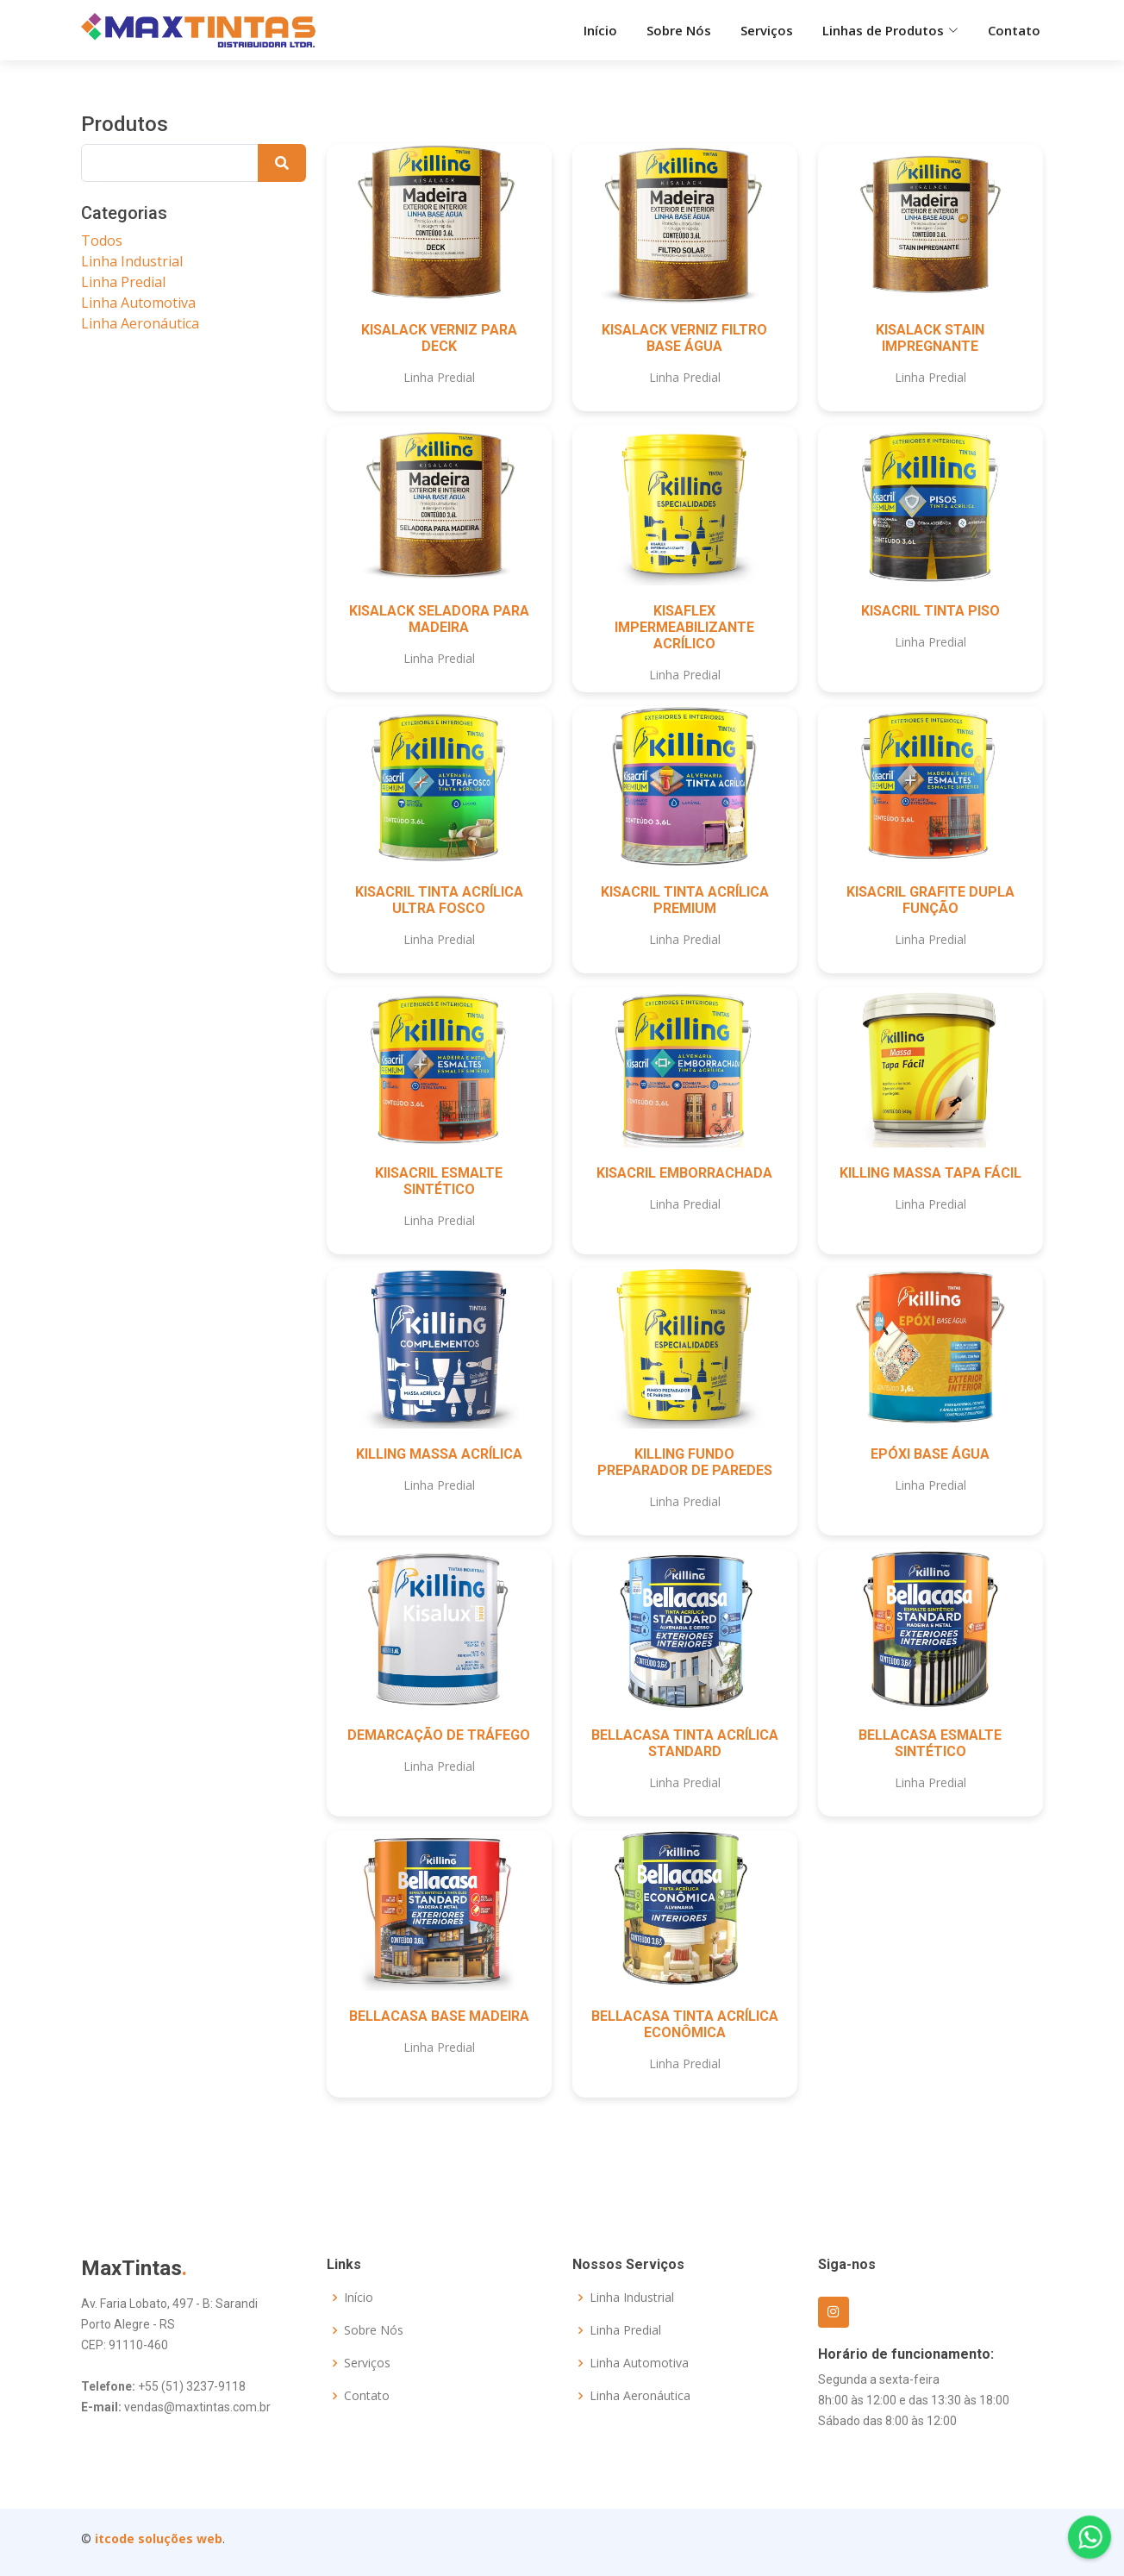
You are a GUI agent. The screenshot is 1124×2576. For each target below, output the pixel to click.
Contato (1014, 30)
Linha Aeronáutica (140, 323)
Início (600, 30)
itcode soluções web (158, 2538)
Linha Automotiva (138, 302)
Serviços (766, 30)
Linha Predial (123, 281)
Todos (101, 240)
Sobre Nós (678, 30)
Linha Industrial (132, 261)
